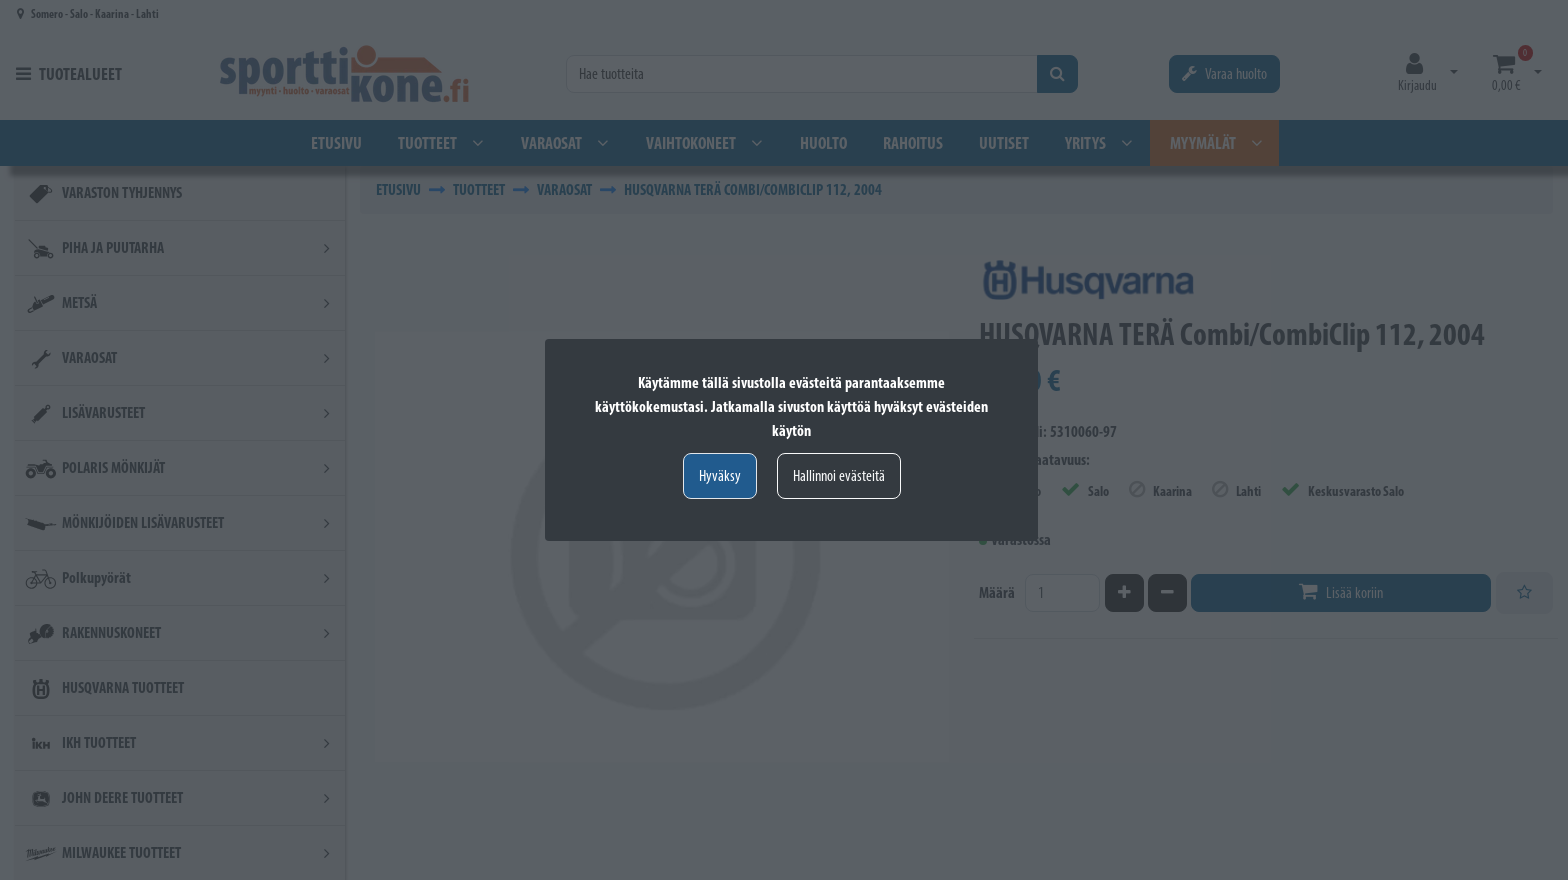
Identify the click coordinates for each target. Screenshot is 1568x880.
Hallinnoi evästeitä (839, 475)
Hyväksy (720, 475)
